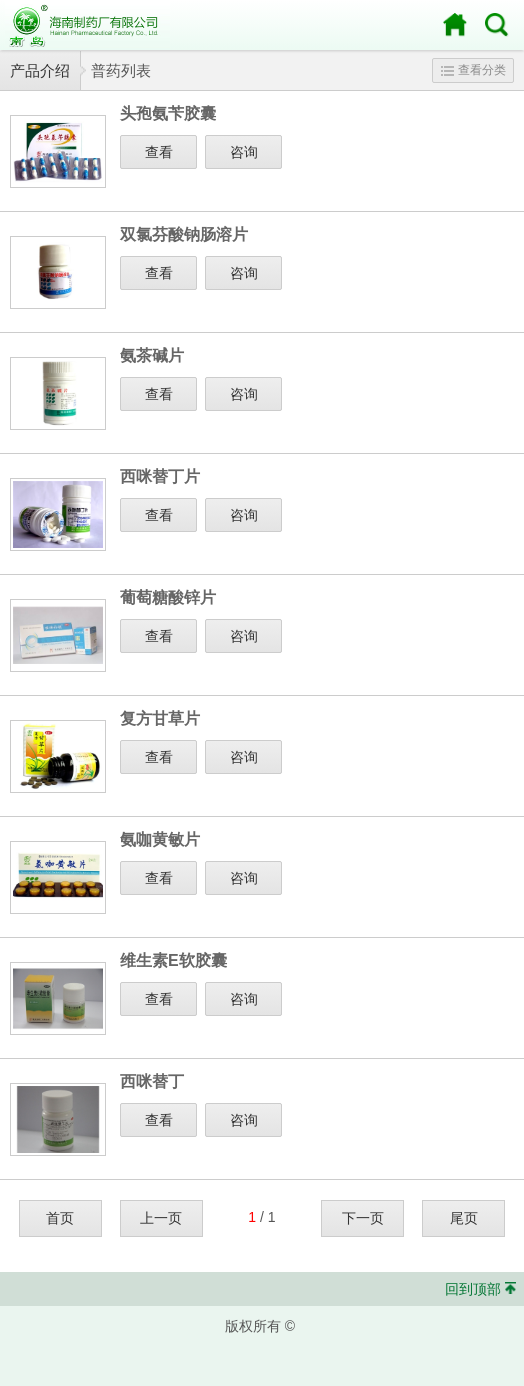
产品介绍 (40, 70)
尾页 (464, 1218)
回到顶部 (473, 1289)
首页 (60, 1218)
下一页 (363, 1218)
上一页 (161, 1218)
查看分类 (473, 70)
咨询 (244, 152)
